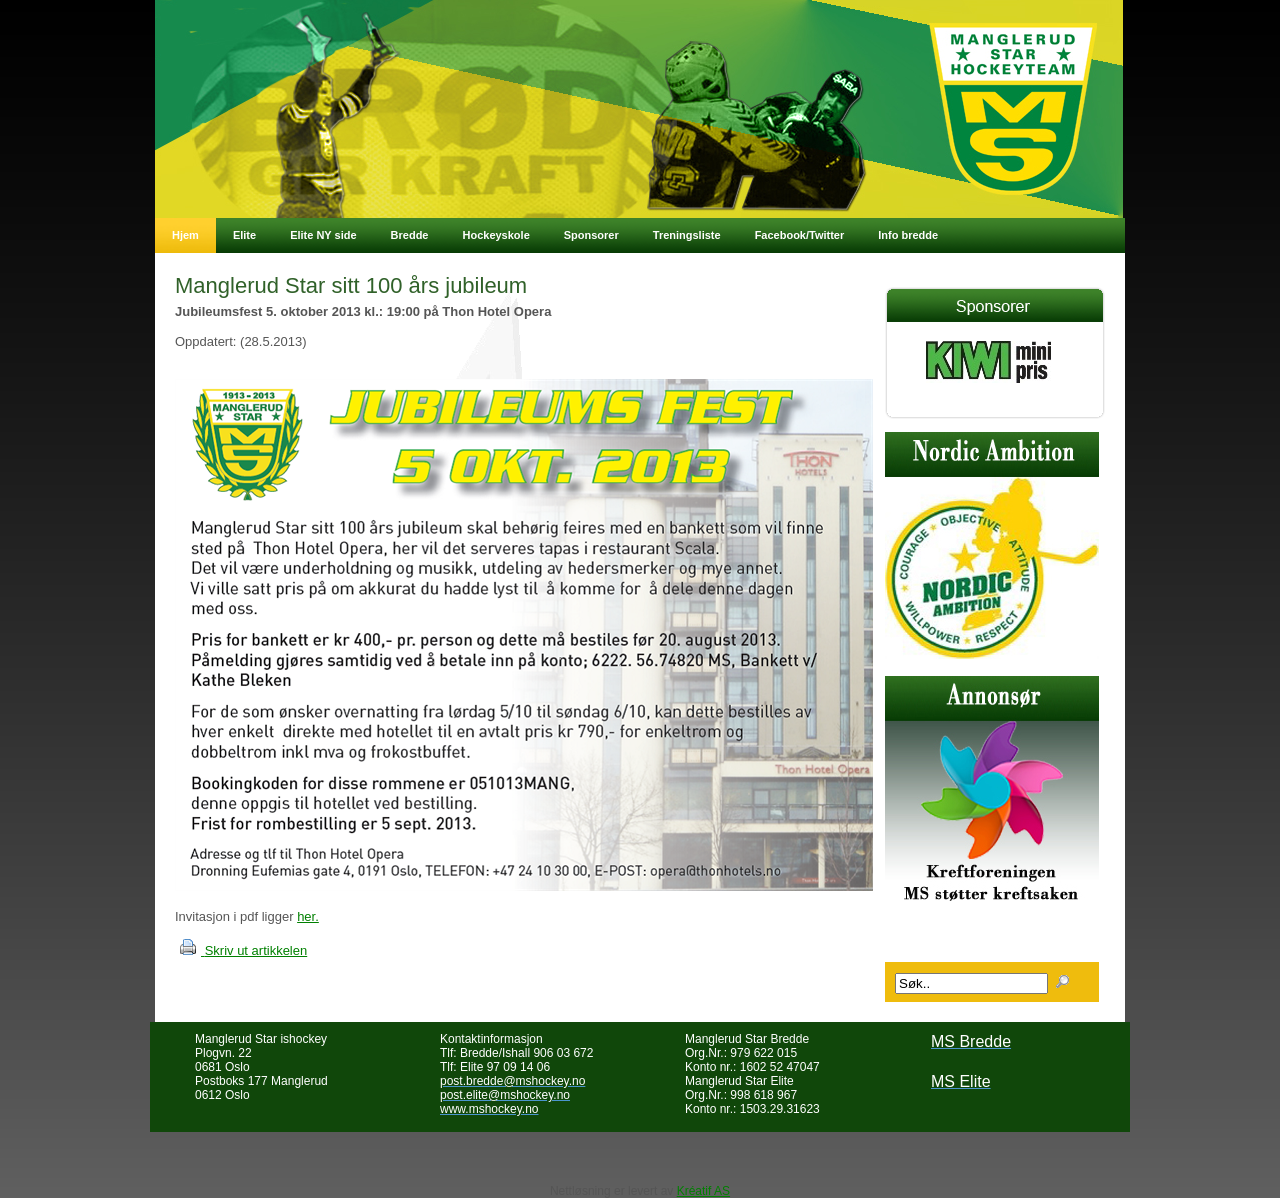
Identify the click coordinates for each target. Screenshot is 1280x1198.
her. (308, 916)
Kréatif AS (703, 1191)
